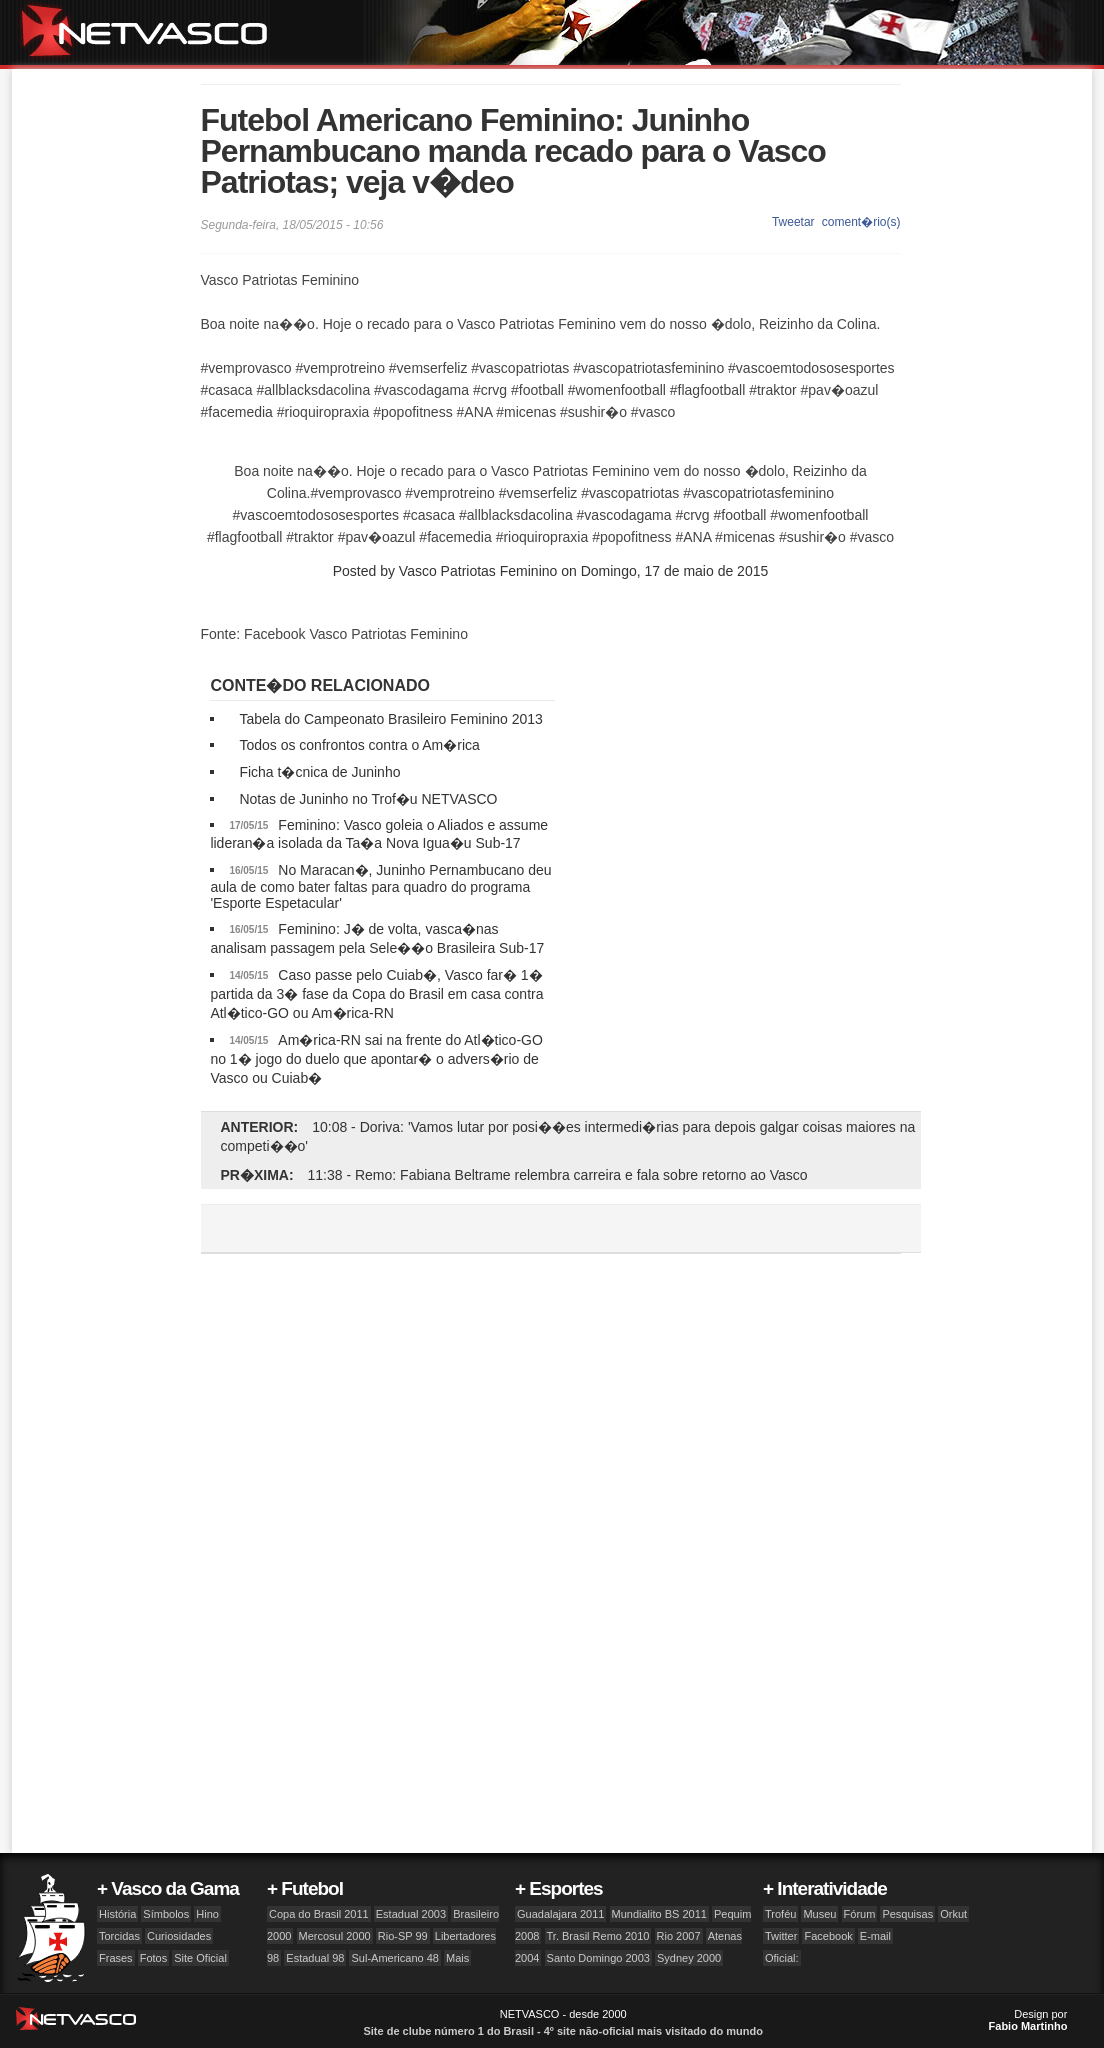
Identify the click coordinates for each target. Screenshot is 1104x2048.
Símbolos (166, 1914)
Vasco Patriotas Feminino (478, 571)
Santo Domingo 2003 (598, 1958)
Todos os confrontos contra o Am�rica (359, 745)
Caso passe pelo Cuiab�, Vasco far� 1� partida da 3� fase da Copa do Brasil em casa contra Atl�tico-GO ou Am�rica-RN (376, 994)
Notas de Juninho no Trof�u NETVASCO (368, 799)
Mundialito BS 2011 (659, 1914)
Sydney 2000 (689, 1958)
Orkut (953, 1914)
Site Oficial (200, 1958)
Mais (457, 1958)
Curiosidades (179, 1936)
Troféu (780, 1914)
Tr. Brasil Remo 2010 (598, 1936)
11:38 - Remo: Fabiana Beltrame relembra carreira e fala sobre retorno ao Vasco (558, 1175)
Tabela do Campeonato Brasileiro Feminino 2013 (391, 719)
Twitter (781, 1936)
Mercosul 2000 (335, 1936)
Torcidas (119, 1936)
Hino (207, 1914)
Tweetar (793, 222)
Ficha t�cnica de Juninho (319, 772)
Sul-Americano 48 (394, 1958)
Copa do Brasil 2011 (319, 1914)
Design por (1028, 2020)
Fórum (860, 1914)
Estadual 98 (315, 1958)
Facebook (828, 1936)
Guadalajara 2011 (560, 1914)
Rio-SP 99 (403, 1936)
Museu (819, 1914)
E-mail (875, 1936)
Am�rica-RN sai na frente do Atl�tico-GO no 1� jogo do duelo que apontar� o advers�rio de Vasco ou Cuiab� (376, 1059)
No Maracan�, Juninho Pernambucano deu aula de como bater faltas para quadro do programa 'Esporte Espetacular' (380, 886)
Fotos (154, 1958)
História (117, 1914)
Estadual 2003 (411, 1914)
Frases (116, 1958)
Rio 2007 (679, 1936)
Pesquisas (907, 1914)
